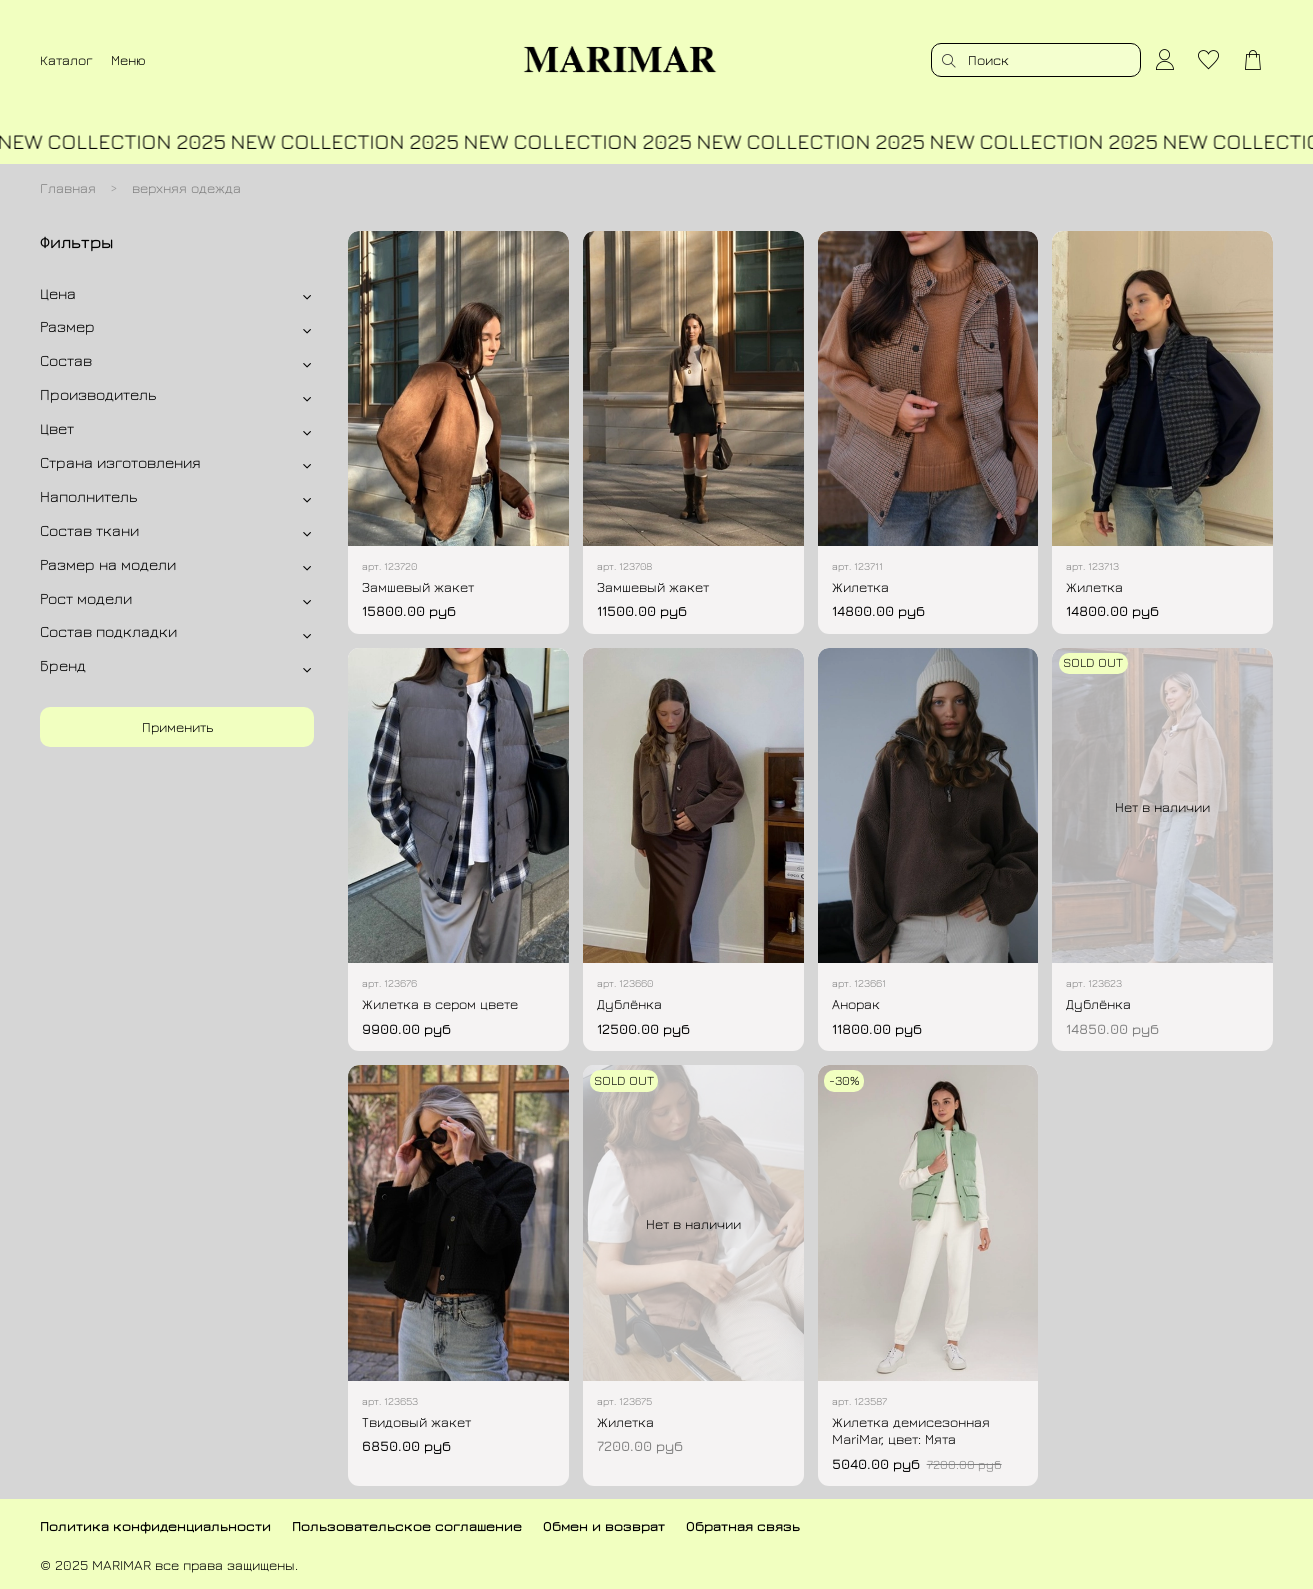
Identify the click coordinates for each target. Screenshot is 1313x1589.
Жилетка (860, 586)
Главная (68, 187)
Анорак (856, 1003)
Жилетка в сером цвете (440, 1003)
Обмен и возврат (604, 1525)
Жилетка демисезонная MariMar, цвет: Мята (911, 1430)
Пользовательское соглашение (407, 1525)
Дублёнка (629, 1003)
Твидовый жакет (416, 1421)
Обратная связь (743, 1525)
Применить (177, 726)
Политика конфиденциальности (155, 1525)
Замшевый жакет (418, 586)
